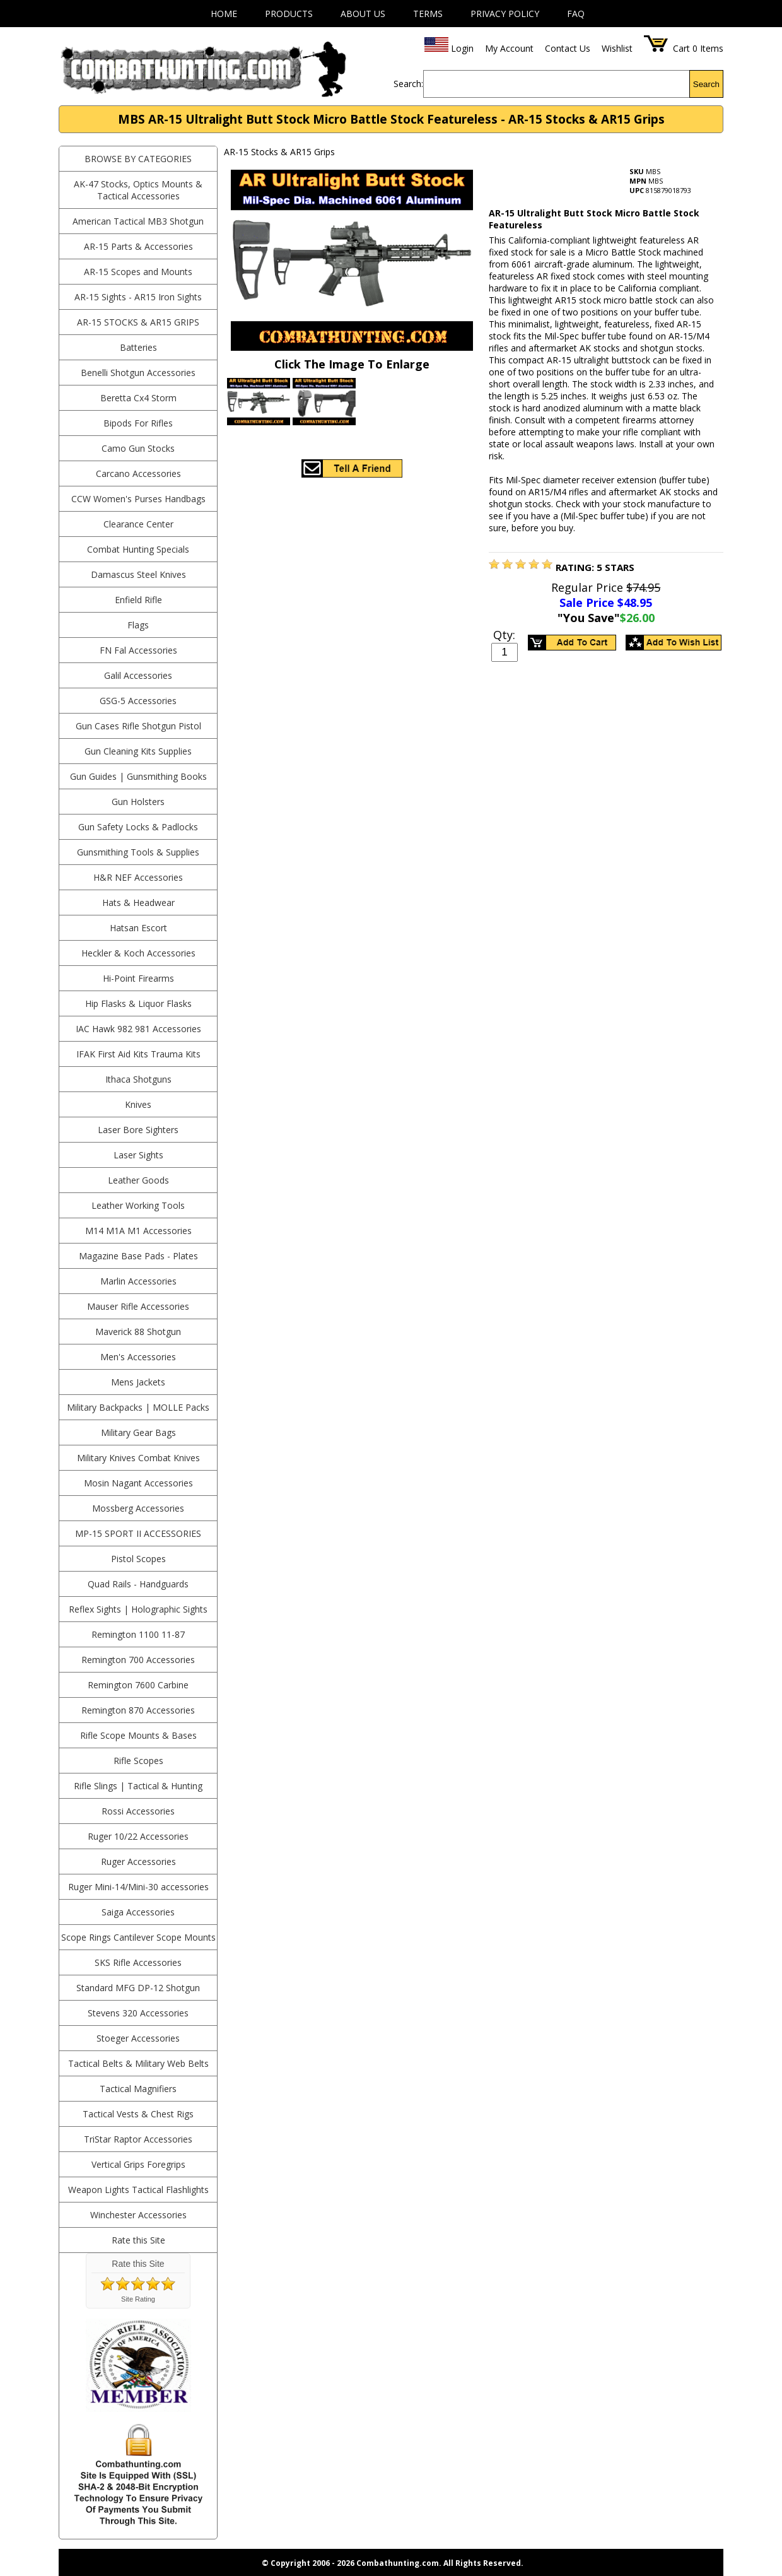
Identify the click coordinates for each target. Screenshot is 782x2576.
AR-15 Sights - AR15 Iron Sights (138, 297)
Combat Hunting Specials (138, 549)
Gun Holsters (138, 802)
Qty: (504, 634)
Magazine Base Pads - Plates (138, 1256)
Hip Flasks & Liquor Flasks (138, 1003)
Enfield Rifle (138, 600)
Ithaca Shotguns (138, 1079)
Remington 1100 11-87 (138, 1634)
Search (706, 84)
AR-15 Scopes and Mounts (138, 272)
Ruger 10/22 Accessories (138, 1836)
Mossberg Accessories (138, 1508)
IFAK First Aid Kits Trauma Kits (138, 1054)
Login (462, 48)
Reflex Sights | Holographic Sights (138, 1609)
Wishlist (617, 48)
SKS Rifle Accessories (138, 1962)
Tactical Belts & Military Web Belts (138, 2063)
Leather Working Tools (138, 1205)
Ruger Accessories (138, 1861)
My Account (509, 48)
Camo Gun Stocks (138, 448)
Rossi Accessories (138, 1811)
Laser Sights (138, 1155)
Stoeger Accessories (138, 2038)
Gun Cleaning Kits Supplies (138, 751)
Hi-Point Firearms (138, 978)
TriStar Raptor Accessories (138, 2139)
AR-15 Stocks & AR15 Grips (138, 322)
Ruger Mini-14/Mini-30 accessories (138, 1887)
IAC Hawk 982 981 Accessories (138, 1029)
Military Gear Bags (138, 1432)
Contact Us (567, 48)
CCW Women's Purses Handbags (138, 499)
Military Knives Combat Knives (138, 1458)
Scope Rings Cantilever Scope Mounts (138, 1937)
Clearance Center (138, 524)
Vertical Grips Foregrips (138, 2164)
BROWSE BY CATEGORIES (138, 159)
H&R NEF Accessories (138, 877)
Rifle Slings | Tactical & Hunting (138, 1786)
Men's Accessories (138, 1357)
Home (224, 14)
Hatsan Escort (138, 928)
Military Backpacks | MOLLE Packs (138, 1407)
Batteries (138, 347)
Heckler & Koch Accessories (138, 953)
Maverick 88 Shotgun (138, 1332)
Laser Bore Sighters (138, 1130)
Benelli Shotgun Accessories (138, 373)
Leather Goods (138, 1180)
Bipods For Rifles (138, 423)
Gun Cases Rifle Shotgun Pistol (138, 726)
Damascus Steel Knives (138, 574)
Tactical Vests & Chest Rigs (138, 2114)
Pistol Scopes (138, 1559)
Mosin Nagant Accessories (138, 1483)
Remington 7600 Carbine (138, 1685)
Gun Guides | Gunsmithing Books (138, 776)
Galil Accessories (138, 675)
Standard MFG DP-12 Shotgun (138, 1988)
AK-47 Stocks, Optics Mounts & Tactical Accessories (138, 190)
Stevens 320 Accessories (138, 2013)
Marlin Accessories (138, 1281)
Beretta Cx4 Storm (138, 398)
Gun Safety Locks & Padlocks (138, 827)
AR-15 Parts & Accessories (138, 246)
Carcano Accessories (138, 473)
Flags (138, 625)
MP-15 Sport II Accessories (138, 1533)
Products (289, 14)
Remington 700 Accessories (138, 1660)
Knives (138, 1104)
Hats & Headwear (138, 903)
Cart (681, 48)
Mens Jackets (138, 1382)
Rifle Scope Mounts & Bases (138, 1735)
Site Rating (138, 2299)
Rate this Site (138, 2240)
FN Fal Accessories (138, 650)
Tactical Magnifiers (138, 2089)
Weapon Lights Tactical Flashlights (138, 2190)
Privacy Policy (504, 14)
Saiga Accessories (138, 1912)
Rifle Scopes (138, 1761)
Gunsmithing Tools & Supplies (138, 852)
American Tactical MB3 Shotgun (138, 221)
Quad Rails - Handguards (138, 1584)
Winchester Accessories (138, 2215)
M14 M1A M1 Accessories (138, 1231)
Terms (428, 14)
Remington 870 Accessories (138, 1710)
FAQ (576, 14)
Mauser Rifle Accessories (138, 1306)
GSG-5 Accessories (138, 701)
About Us (363, 14)
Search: (408, 84)
